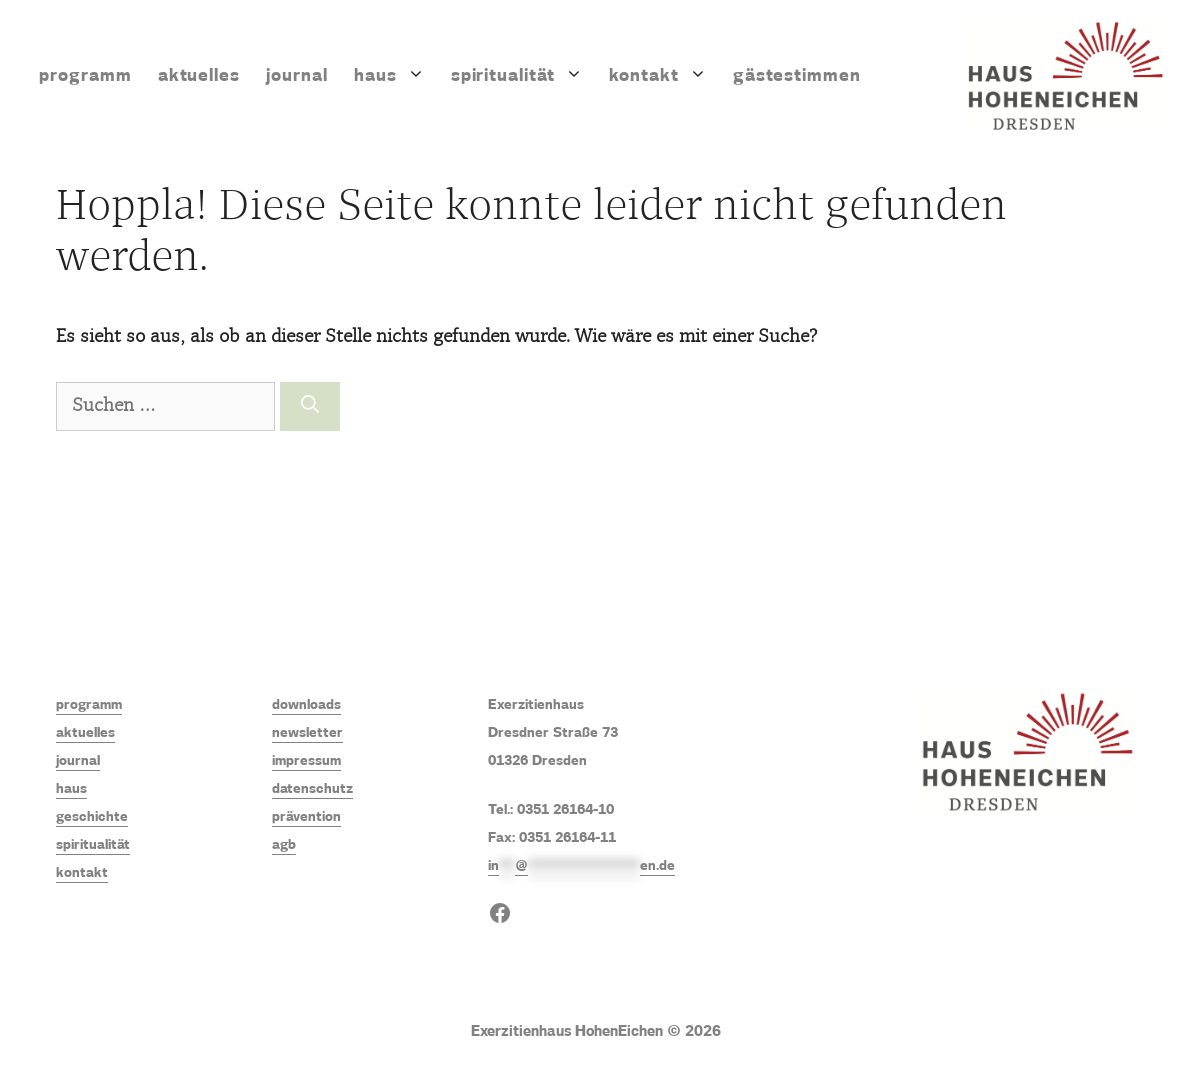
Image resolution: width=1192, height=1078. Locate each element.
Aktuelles (199, 76)
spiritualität (93, 845)
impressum (306, 761)
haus (71, 789)
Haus (396, 76)
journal (78, 761)
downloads (306, 705)
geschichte (92, 817)
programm (89, 705)
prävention (306, 817)
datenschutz (312, 789)
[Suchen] (310, 406)
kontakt (82, 873)
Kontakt (664, 76)
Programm (85, 76)
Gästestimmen (797, 76)
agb (284, 845)
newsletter (307, 733)
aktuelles (85, 733)
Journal (297, 76)
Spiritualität (523, 76)
